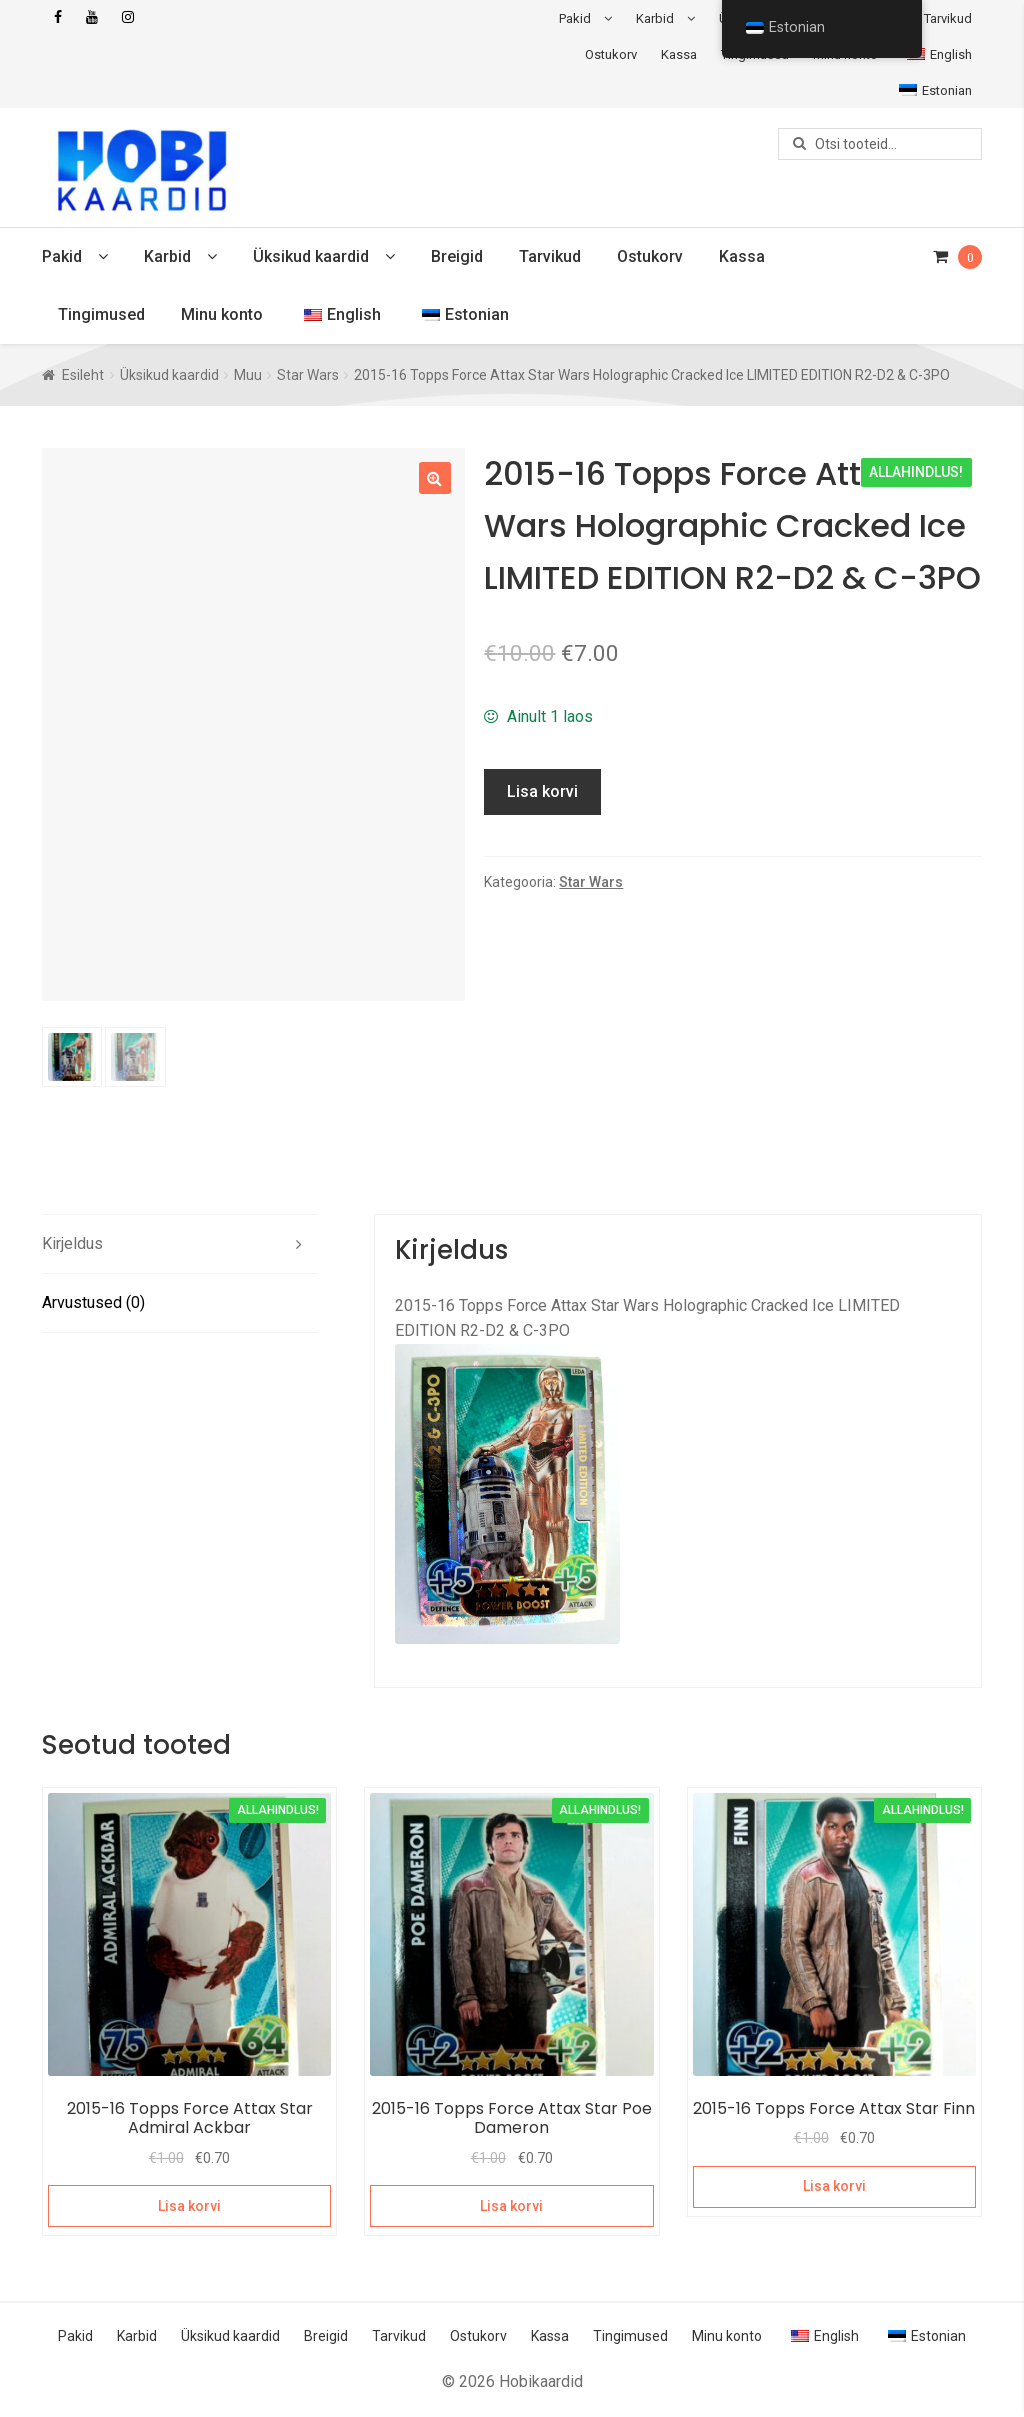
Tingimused (101, 314)
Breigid (457, 256)
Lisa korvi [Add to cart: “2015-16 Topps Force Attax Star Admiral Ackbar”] (189, 2208)
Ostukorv (611, 54)
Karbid (655, 18)
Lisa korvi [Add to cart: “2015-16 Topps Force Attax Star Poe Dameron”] (511, 2208)
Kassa (679, 54)
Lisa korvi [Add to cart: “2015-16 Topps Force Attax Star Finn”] (834, 2189)
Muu (248, 375)
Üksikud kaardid (311, 256)
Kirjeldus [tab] (72, 1246)
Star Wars (308, 375)
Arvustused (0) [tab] (93, 1305)
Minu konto (222, 314)
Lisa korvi (542, 791)
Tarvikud (948, 18)
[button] (435, 478)
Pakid (575, 18)
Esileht (83, 375)
